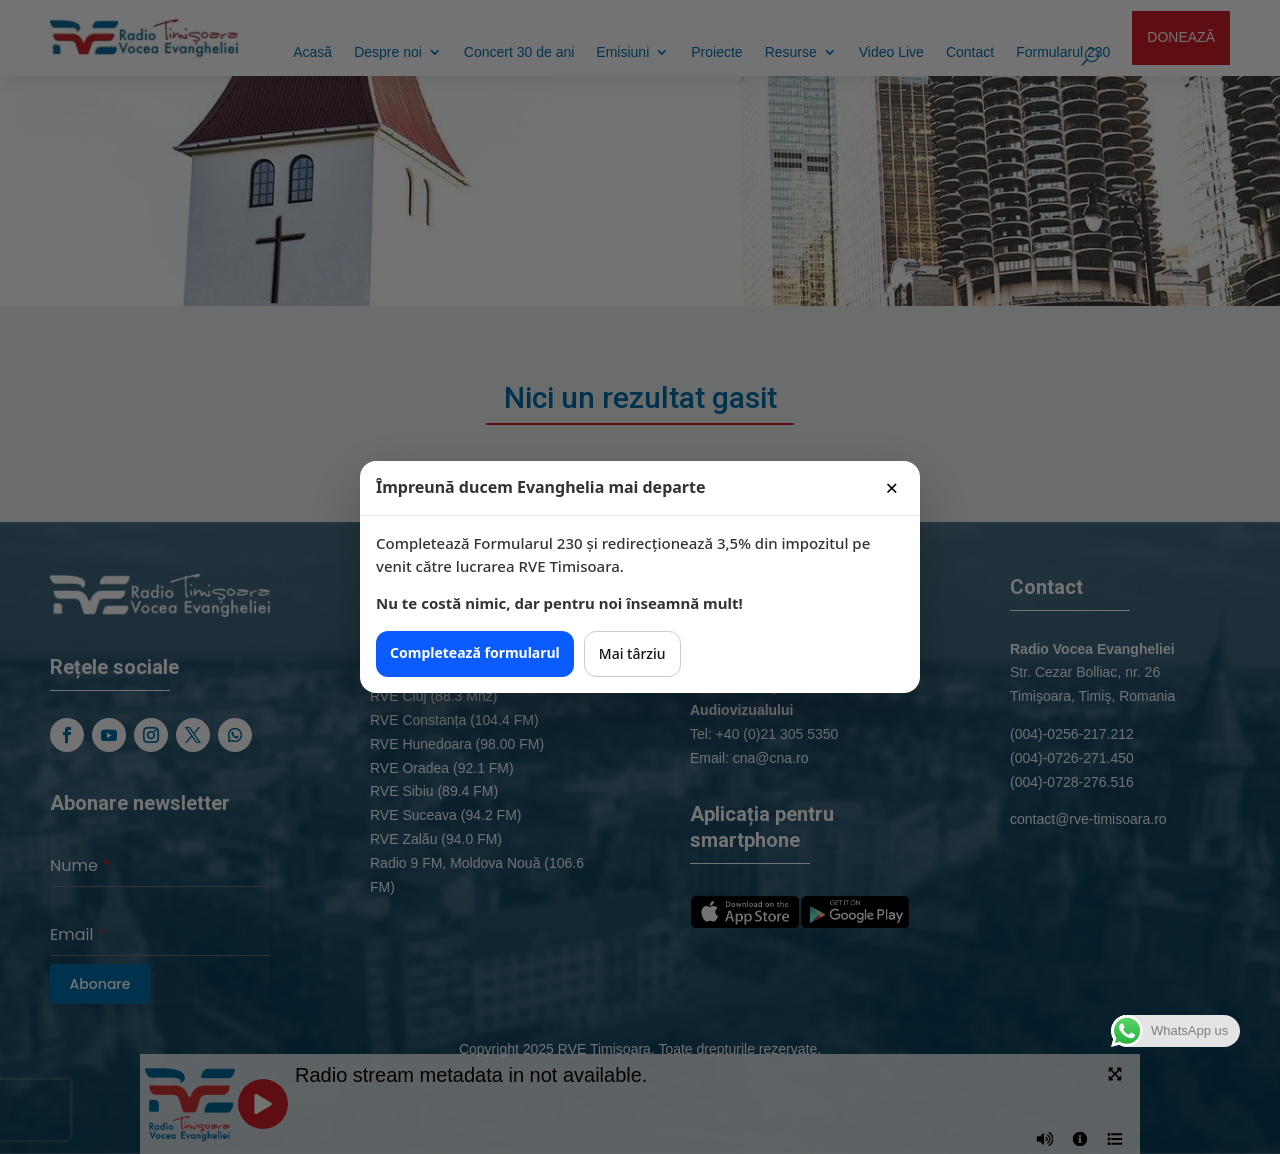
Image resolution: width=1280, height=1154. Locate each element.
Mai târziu (632, 653)
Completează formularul (475, 652)
